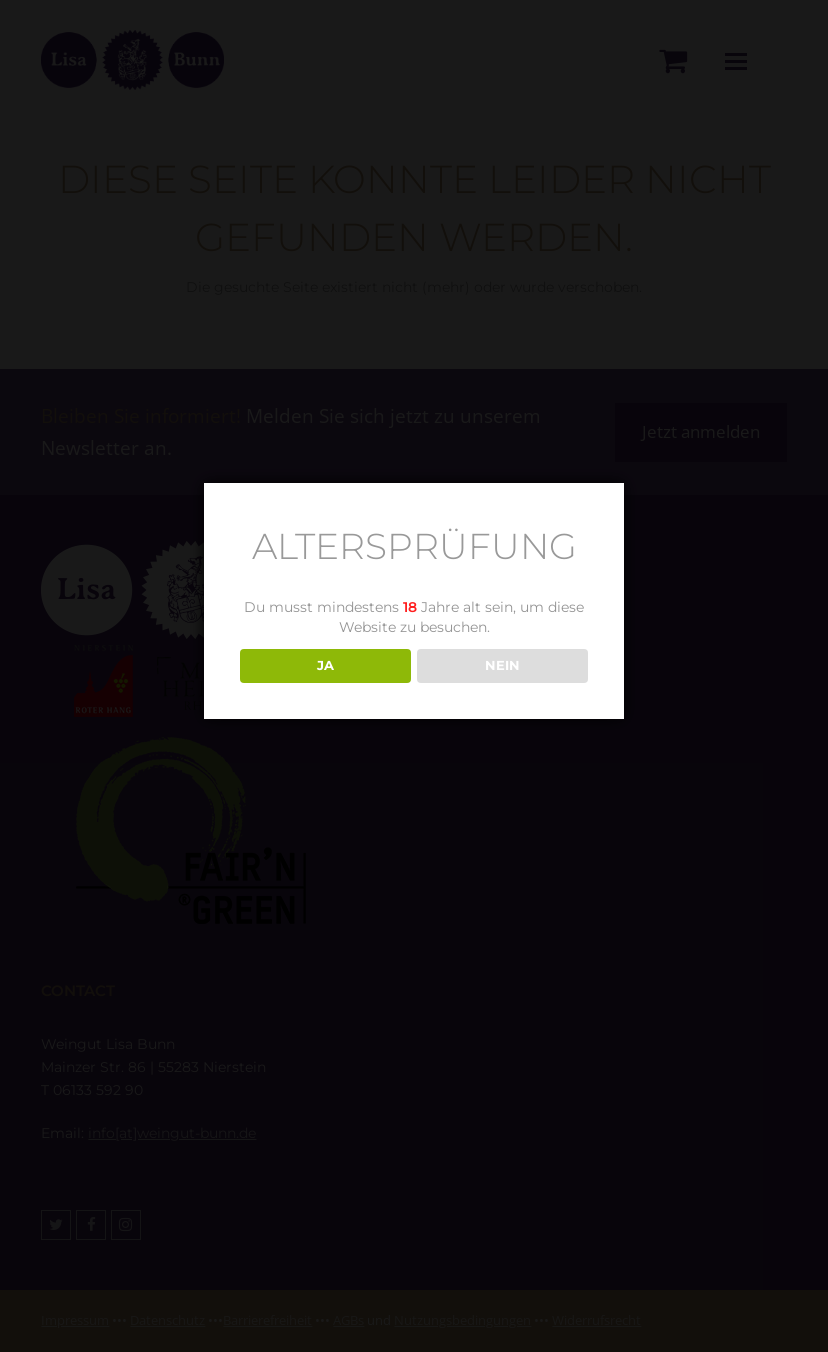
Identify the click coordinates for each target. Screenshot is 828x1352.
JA (325, 665)
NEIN (502, 665)
